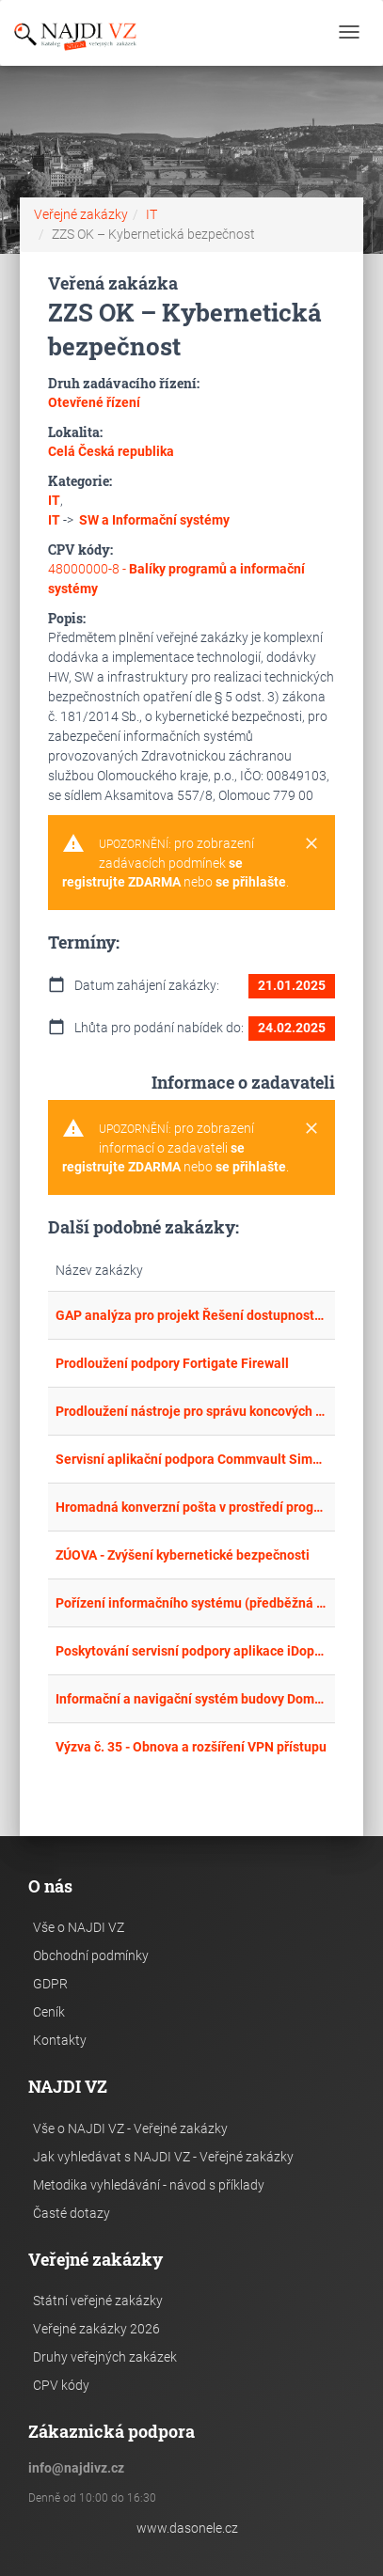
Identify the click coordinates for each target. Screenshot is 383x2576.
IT (151, 214)
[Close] (311, 844)
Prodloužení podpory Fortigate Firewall (172, 1363)
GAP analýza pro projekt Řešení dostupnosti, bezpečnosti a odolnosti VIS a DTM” (191, 1315)
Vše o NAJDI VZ (78, 1927)
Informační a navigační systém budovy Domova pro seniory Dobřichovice (191, 1698)
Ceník (49, 2011)
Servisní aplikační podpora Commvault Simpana (191, 1459)
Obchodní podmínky (91, 1955)
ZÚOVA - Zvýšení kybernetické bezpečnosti (183, 1555)
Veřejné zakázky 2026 (96, 2328)
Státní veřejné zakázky (98, 2300)
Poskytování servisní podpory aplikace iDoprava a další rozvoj (191, 1650)
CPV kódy (61, 2385)
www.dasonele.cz (187, 2528)
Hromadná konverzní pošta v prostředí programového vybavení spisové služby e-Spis (191, 1507)
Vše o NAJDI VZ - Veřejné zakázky (130, 2128)
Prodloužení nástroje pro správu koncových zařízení (191, 1411)
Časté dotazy (71, 2213)
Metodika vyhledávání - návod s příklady (148, 2184)
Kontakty (60, 2040)
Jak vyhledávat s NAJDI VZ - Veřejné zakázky (163, 2156)
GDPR (50, 1983)
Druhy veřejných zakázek (105, 2356)
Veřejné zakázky (81, 214)
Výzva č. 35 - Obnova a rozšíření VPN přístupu (191, 1746)
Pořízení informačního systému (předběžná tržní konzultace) (191, 1602)
